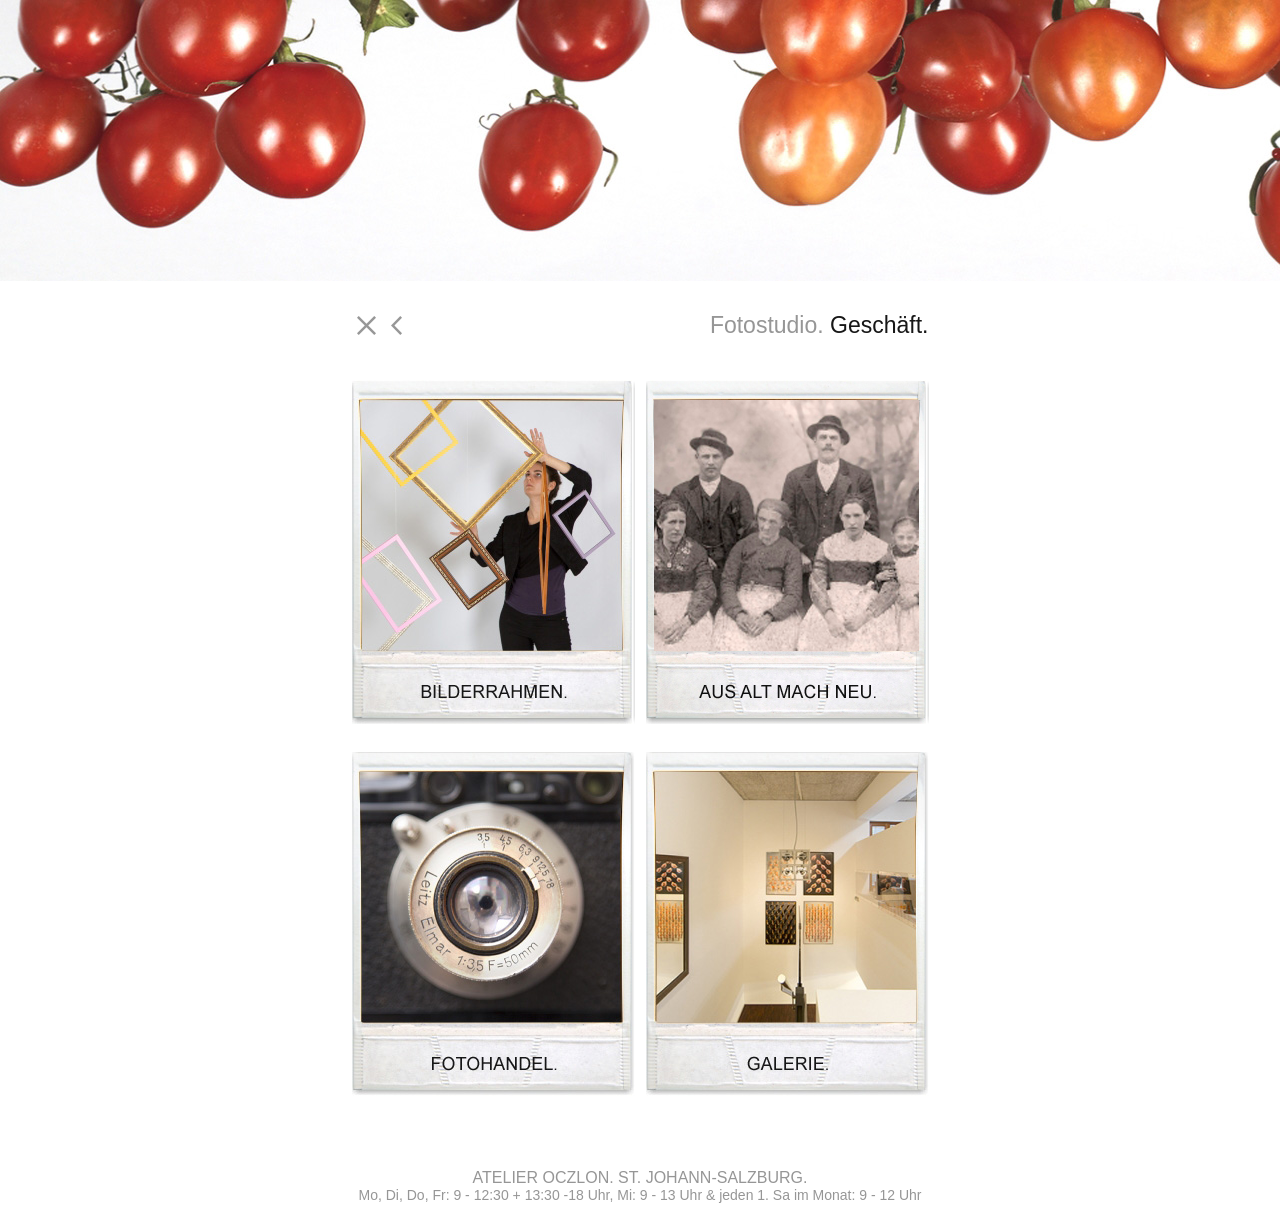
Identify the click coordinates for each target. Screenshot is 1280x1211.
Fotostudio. (767, 325)
